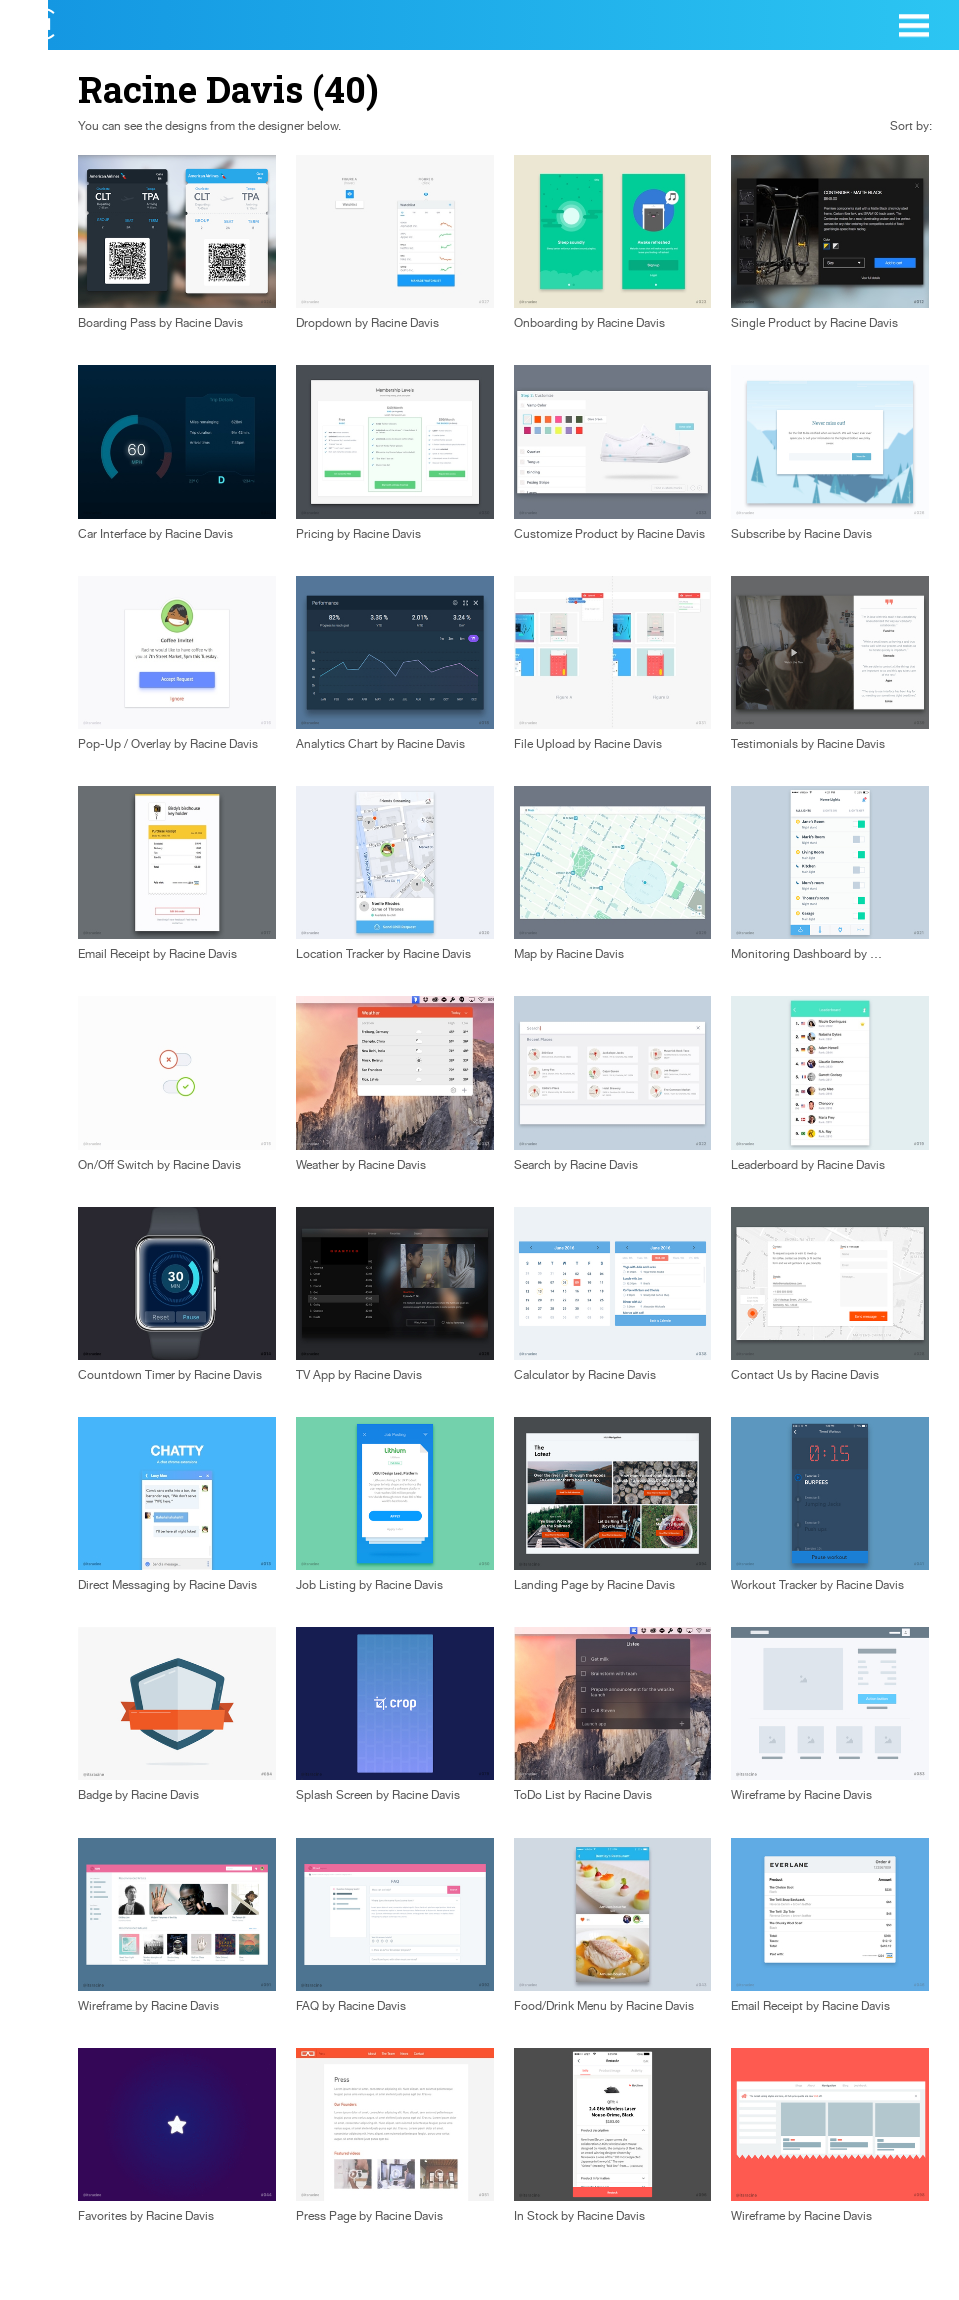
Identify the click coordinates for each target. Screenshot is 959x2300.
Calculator (541, 1375)
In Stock (536, 2216)
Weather (317, 1165)
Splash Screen (334, 1795)
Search (532, 1165)
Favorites (102, 2216)
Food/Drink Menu (560, 2006)
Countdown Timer (126, 1375)
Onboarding (546, 323)
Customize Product (566, 534)
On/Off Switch (116, 1165)
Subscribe (758, 534)
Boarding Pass (117, 323)
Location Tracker (340, 954)
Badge (95, 1795)
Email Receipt (114, 954)
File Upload (544, 744)
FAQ (307, 2006)
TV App (315, 1375)
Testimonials (764, 744)
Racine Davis (209, 323)
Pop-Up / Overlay (124, 744)
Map (525, 954)
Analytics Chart (337, 744)
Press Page (326, 2216)
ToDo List (539, 1795)
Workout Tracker (774, 1585)
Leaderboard (764, 1165)
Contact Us (761, 1375)
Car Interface (112, 534)
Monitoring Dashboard (791, 954)
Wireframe (758, 1795)
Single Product (771, 323)
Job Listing (326, 1585)
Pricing (315, 534)
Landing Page (551, 1585)
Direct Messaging (124, 1585)
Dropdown (324, 323)
